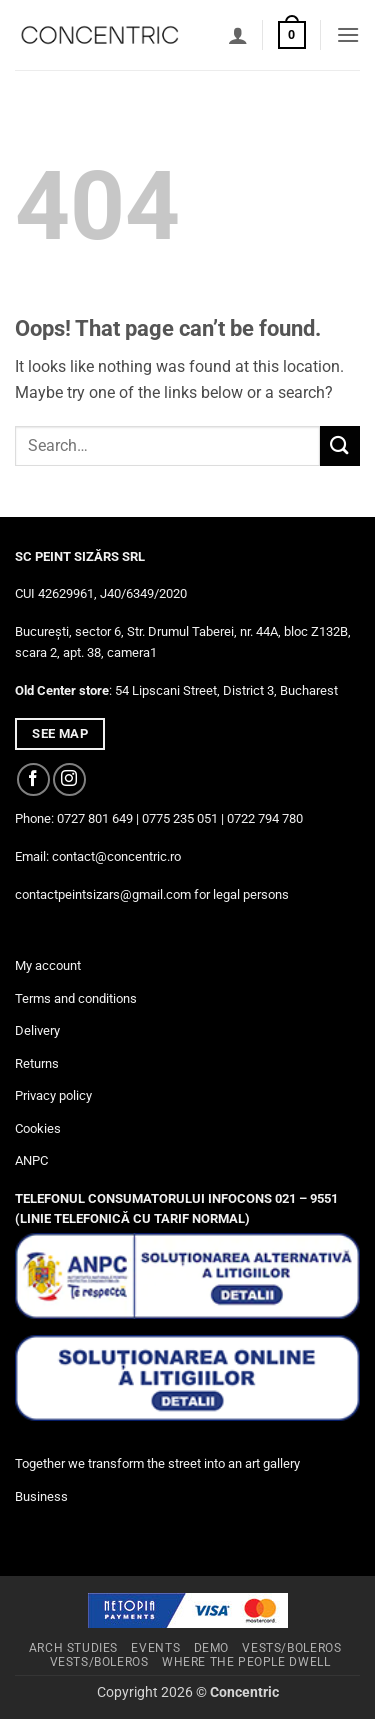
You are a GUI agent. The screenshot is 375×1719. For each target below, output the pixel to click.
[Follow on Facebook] (33, 779)
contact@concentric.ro (116, 856)
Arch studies (73, 1648)
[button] (292, 35)
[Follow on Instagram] (69, 779)
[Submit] (340, 445)
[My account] (238, 35)
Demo (211, 1648)
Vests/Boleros (291, 1648)
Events (155, 1648)
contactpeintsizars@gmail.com (103, 894)
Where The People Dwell (246, 1662)
